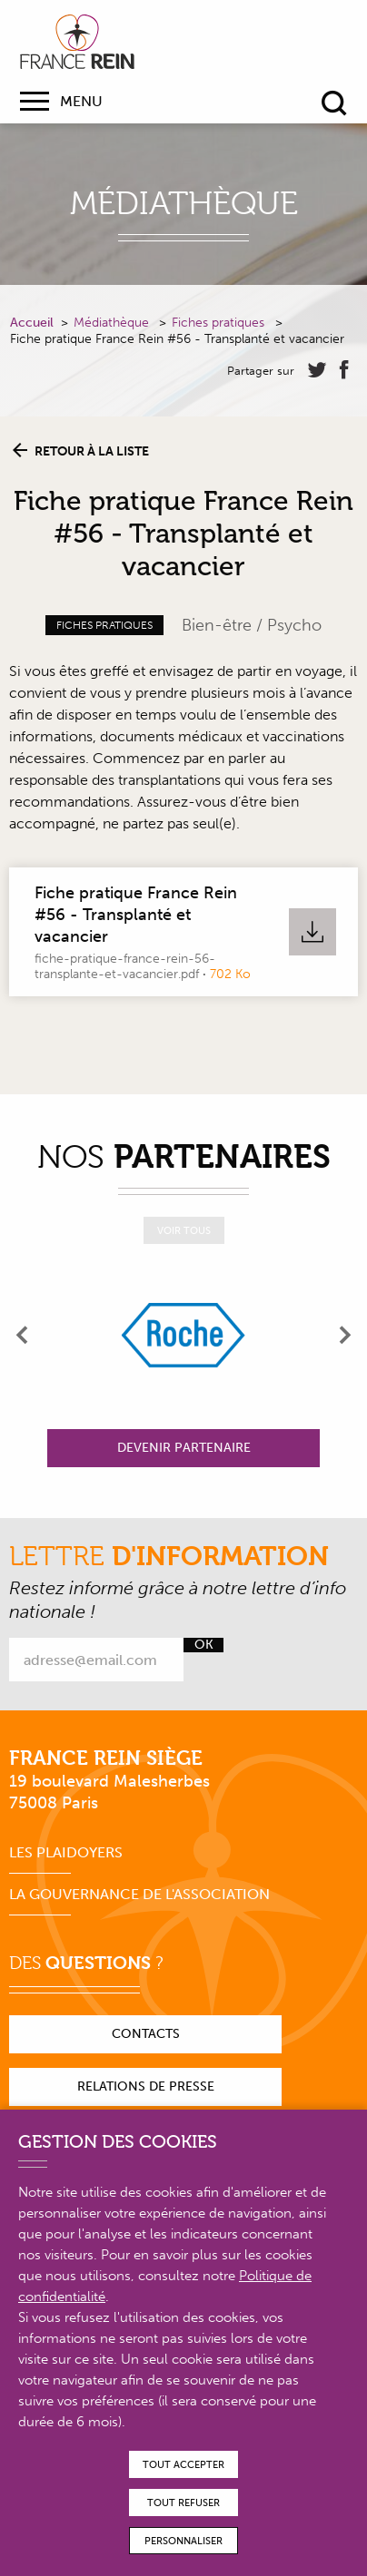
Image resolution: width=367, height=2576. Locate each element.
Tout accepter (183, 2465)
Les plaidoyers (66, 1852)
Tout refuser (183, 2503)
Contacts (146, 2034)
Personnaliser (183, 2541)
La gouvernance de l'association (139, 1894)
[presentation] (22, 1334)
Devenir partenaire (184, 1447)
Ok (203, 1645)
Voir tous (184, 1231)
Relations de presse (145, 2086)
